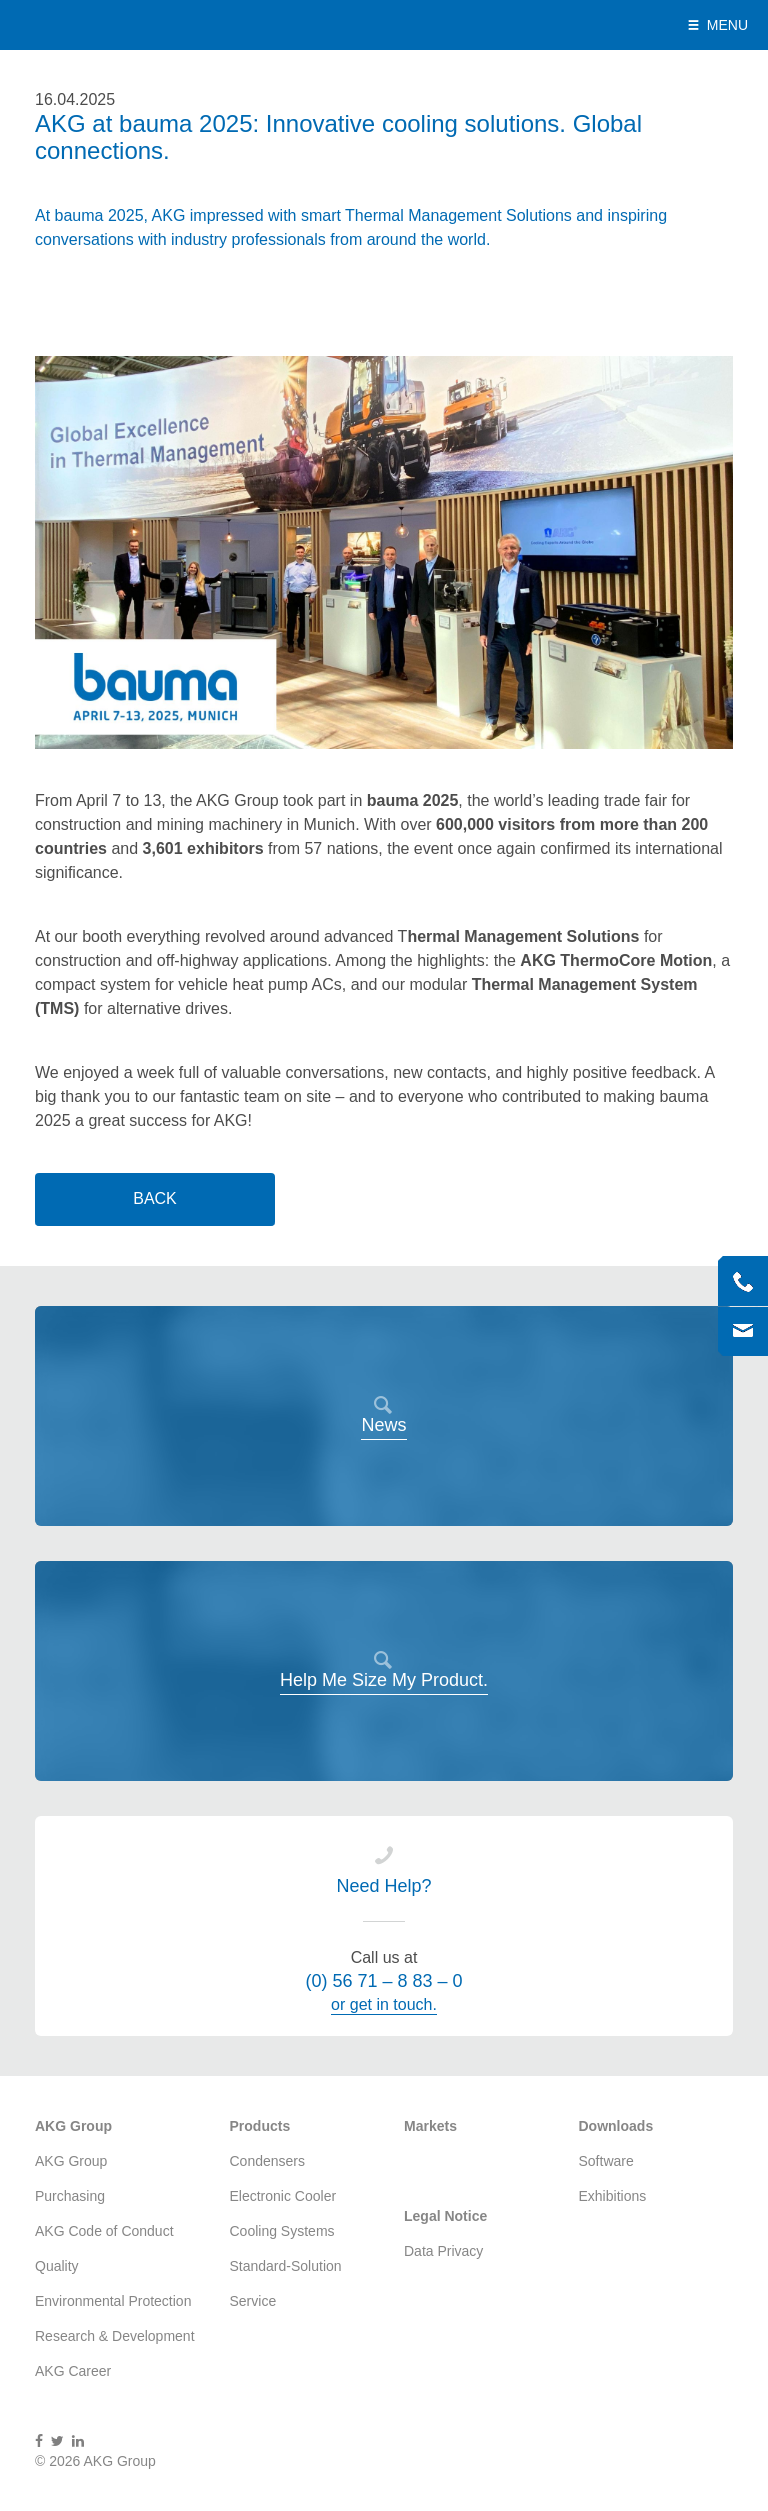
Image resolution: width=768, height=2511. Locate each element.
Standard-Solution (286, 2266)
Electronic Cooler (283, 2196)
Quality (57, 2266)
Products (260, 2126)
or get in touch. (384, 2004)
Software (606, 2161)
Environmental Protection (113, 2301)
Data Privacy (443, 2251)
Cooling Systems (282, 2231)
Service (253, 2301)
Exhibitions (613, 2196)
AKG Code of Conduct (104, 2231)
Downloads (616, 2126)
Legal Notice (445, 2216)
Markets (430, 2126)
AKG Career (73, 2371)
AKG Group (101, 25)
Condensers (268, 2161)
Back (155, 1198)
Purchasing (70, 2196)
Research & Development (115, 2336)
